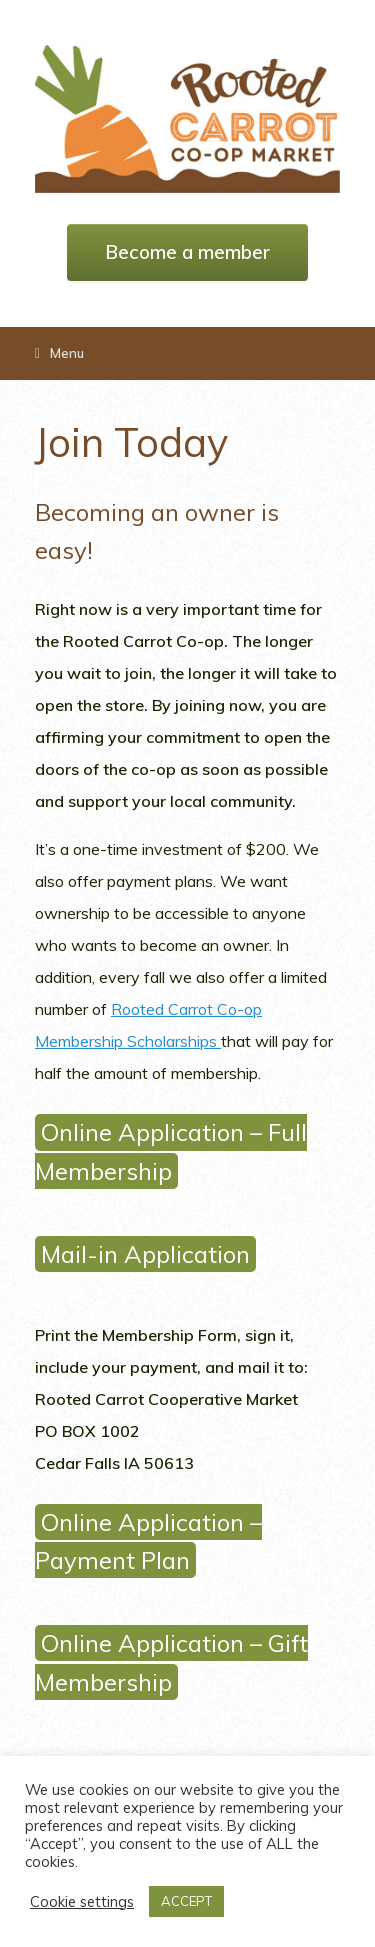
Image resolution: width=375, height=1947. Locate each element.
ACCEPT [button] (186, 1901)
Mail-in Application (145, 1254)
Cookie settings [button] (82, 1902)
